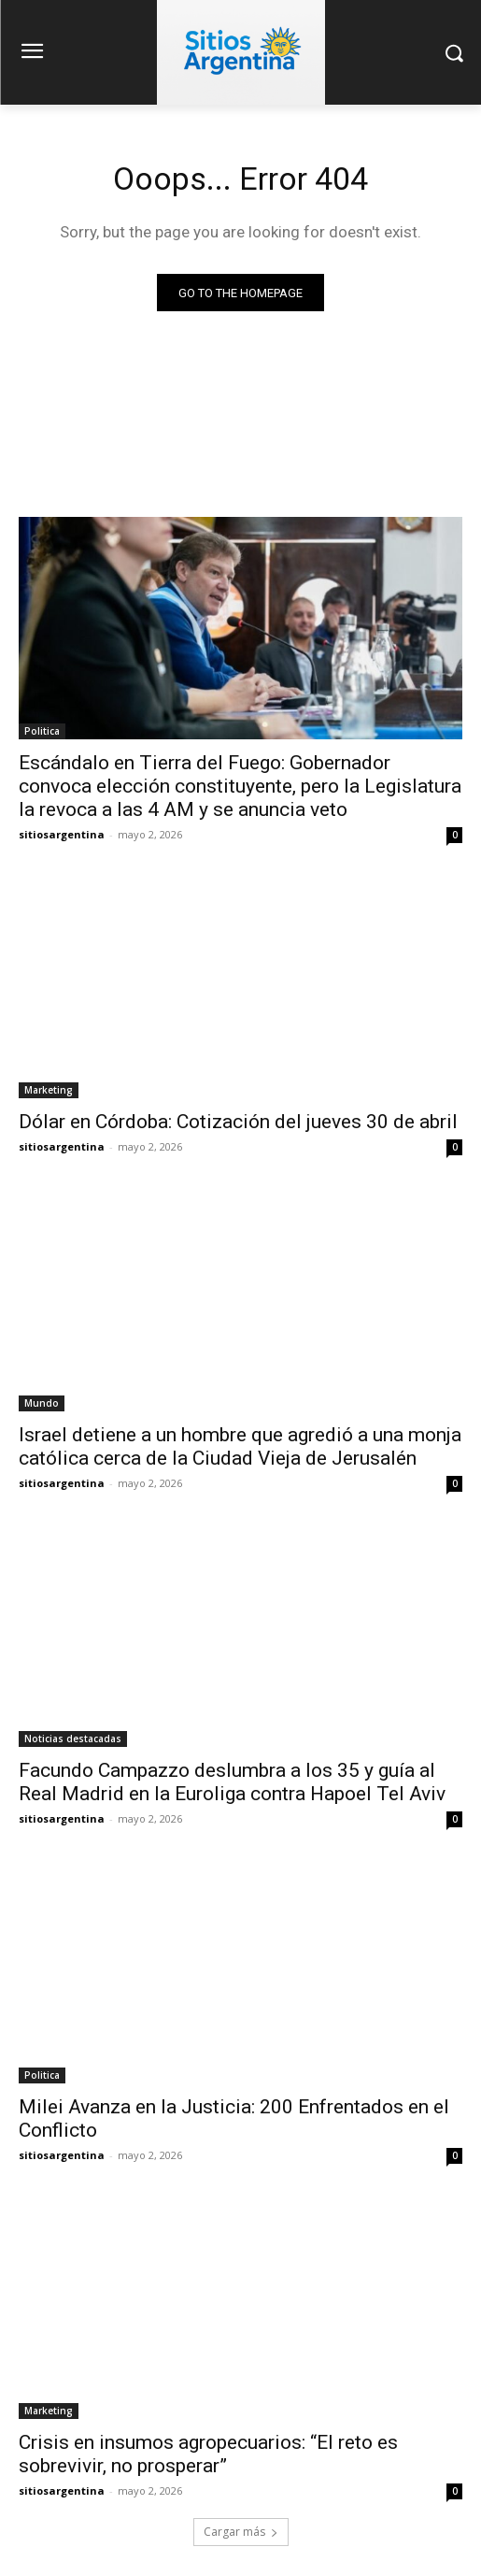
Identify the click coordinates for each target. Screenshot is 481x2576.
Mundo (41, 1403)
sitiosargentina (62, 834)
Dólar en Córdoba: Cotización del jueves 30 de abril (238, 1121)
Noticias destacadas (72, 1738)
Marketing (48, 1089)
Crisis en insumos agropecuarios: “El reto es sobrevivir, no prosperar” (208, 2454)
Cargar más (241, 2532)
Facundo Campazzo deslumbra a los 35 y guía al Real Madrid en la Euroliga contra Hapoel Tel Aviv (232, 1782)
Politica (42, 730)
